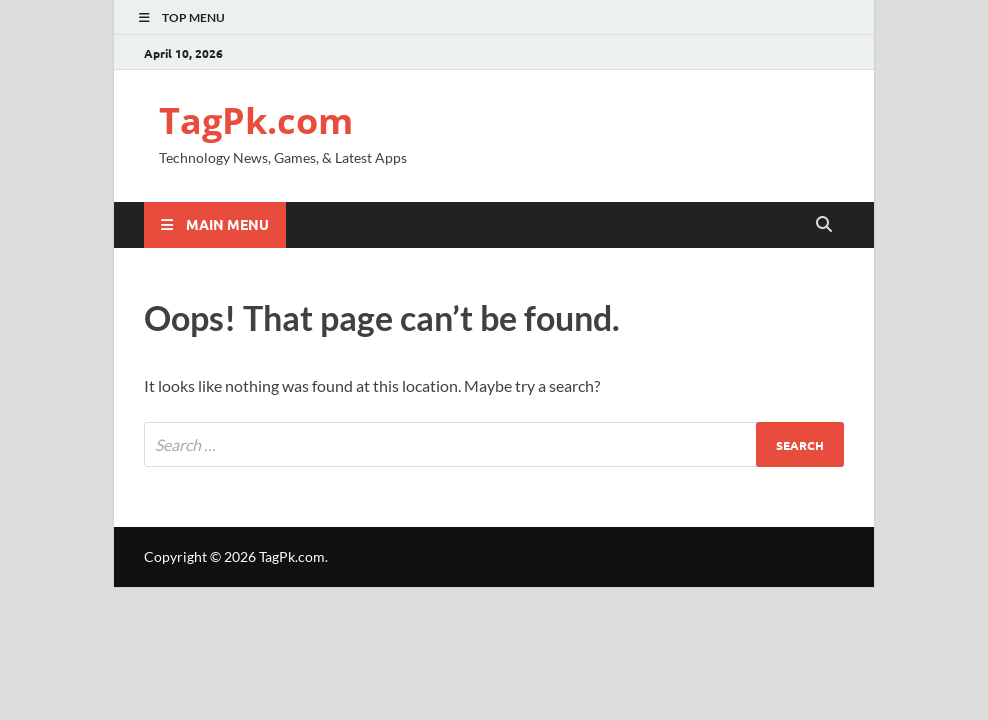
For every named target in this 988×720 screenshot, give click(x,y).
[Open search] (824, 225)
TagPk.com (256, 120)
